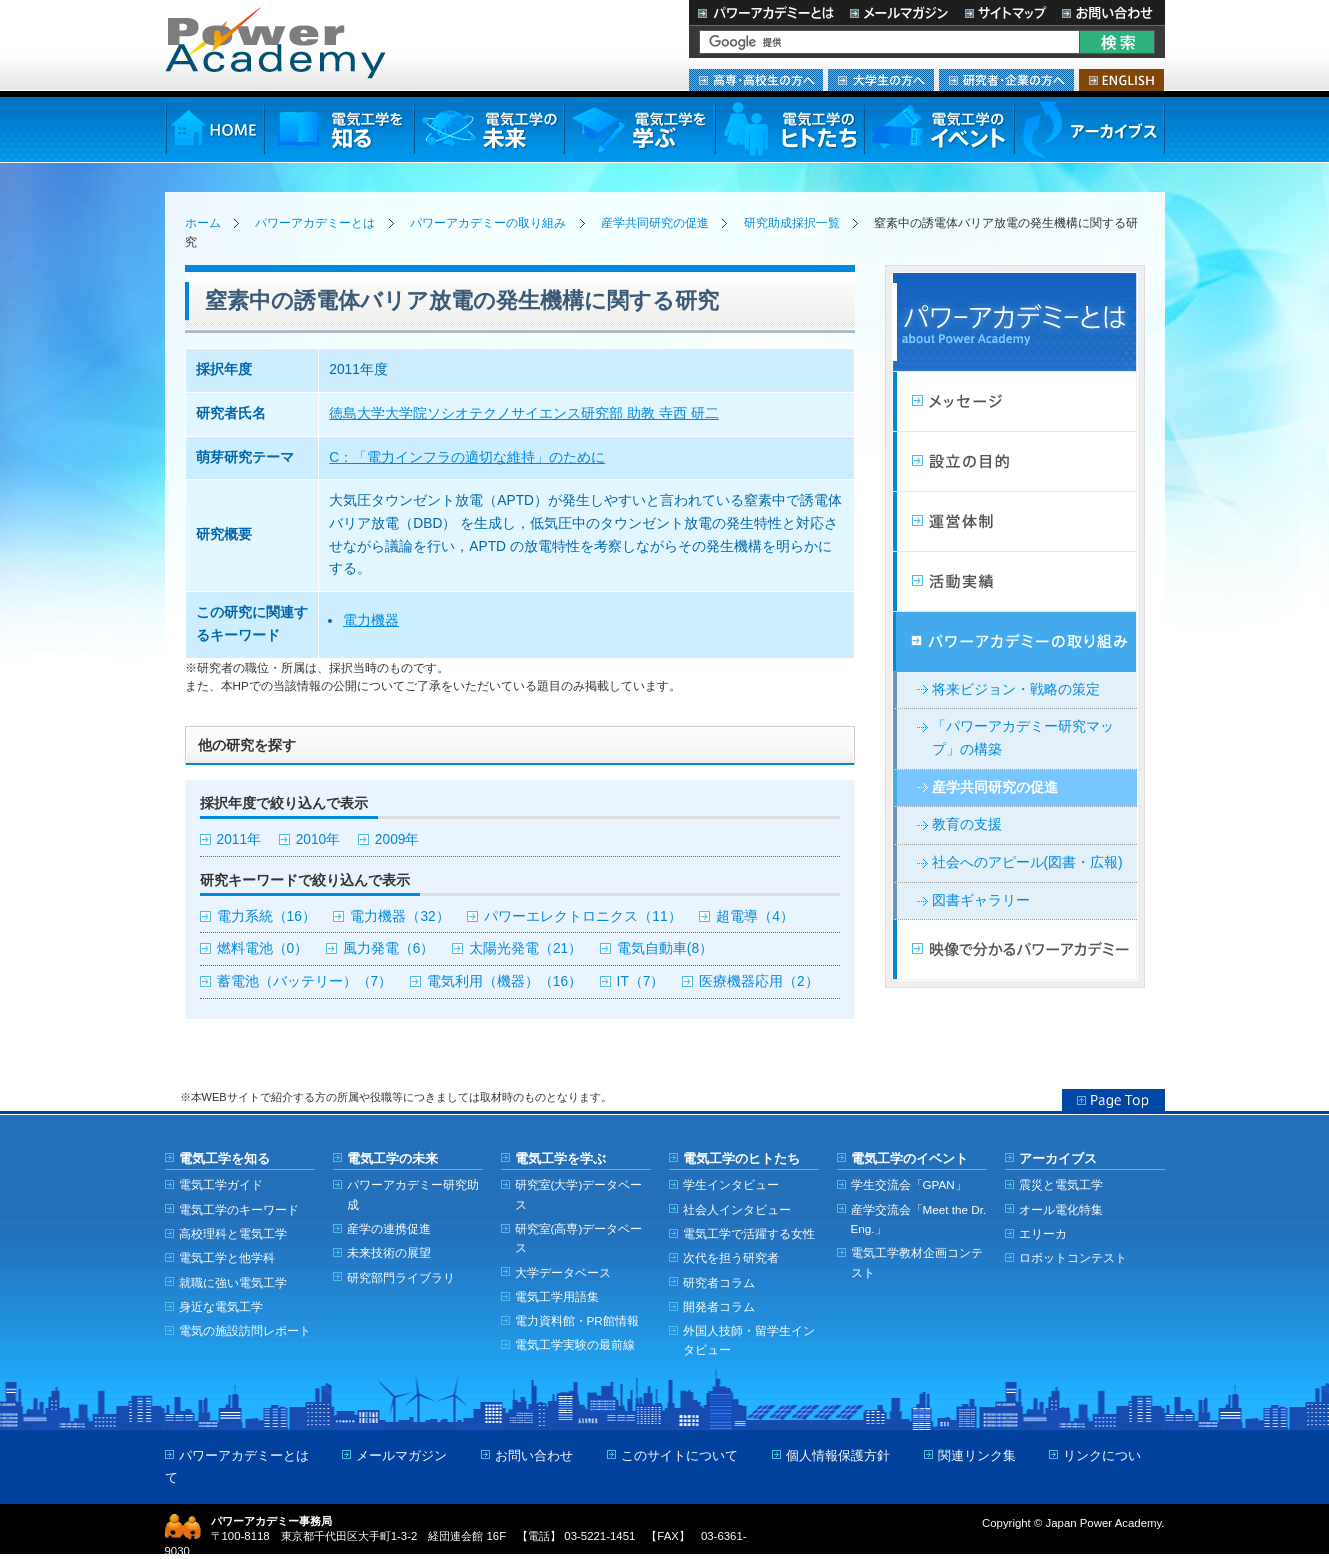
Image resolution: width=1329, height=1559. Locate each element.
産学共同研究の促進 (655, 223)
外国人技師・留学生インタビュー (749, 1340)
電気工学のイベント (939, 129)
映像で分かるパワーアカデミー (1015, 950)
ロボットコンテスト (1073, 1257)
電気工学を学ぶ (639, 129)
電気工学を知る (339, 129)
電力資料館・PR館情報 (577, 1320)
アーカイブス (1089, 129)
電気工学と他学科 (227, 1257)
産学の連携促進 (389, 1228)
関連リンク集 (977, 1455)
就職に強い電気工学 (233, 1282)
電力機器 (371, 620)
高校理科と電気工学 (233, 1233)
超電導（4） (755, 916)
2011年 (239, 839)
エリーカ (1043, 1233)
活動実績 (1015, 582)
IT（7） (641, 981)
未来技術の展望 (389, 1252)
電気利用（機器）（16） (504, 981)
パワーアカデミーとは (765, 12)
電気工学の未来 (489, 129)
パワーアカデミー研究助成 (413, 1194)
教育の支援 (967, 824)
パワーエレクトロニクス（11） (582, 916)
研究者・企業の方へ (1006, 80)
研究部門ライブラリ (401, 1277)
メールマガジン (899, 12)
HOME (214, 129)
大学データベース (563, 1272)
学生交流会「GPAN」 (909, 1184)
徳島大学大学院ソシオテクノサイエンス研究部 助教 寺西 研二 (523, 413)
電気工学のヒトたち (789, 129)
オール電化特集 (1061, 1209)
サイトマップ (1005, 12)
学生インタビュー (731, 1184)
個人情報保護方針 (838, 1455)
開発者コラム (719, 1306)
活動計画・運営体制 (1015, 522)
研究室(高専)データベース (579, 1238)
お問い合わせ (1109, 12)
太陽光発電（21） (525, 948)
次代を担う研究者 (731, 1257)
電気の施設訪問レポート (245, 1330)
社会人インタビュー (737, 1209)
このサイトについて (679, 1455)
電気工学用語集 (557, 1296)
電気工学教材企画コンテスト (917, 1262)
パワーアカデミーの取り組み (488, 223)
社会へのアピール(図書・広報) (1027, 862)
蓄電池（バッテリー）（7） (305, 981)
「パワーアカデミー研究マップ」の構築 (1023, 738)
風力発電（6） (389, 948)
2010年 (318, 839)
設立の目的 (1015, 462)
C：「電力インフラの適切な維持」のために (467, 457)
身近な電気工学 (221, 1306)
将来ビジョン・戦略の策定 (1016, 689)
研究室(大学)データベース (579, 1194)
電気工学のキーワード (239, 1209)
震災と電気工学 (1061, 1184)
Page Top (1113, 1100)
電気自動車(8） (665, 948)
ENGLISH (1121, 80)
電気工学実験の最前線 (575, 1344)
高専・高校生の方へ (756, 80)
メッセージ (1015, 402)
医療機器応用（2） (759, 981)
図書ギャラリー (981, 900)
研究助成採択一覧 (792, 223)
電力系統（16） (266, 916)
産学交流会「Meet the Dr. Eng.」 (919, 1219)
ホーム (203, 223)
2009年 (397, 839)
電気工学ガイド (221, 1184)
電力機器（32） (399, 916)
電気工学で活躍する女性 (749, 1233)
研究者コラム (719, 1282)
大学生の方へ (881, 80)
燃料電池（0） (263, 948)
